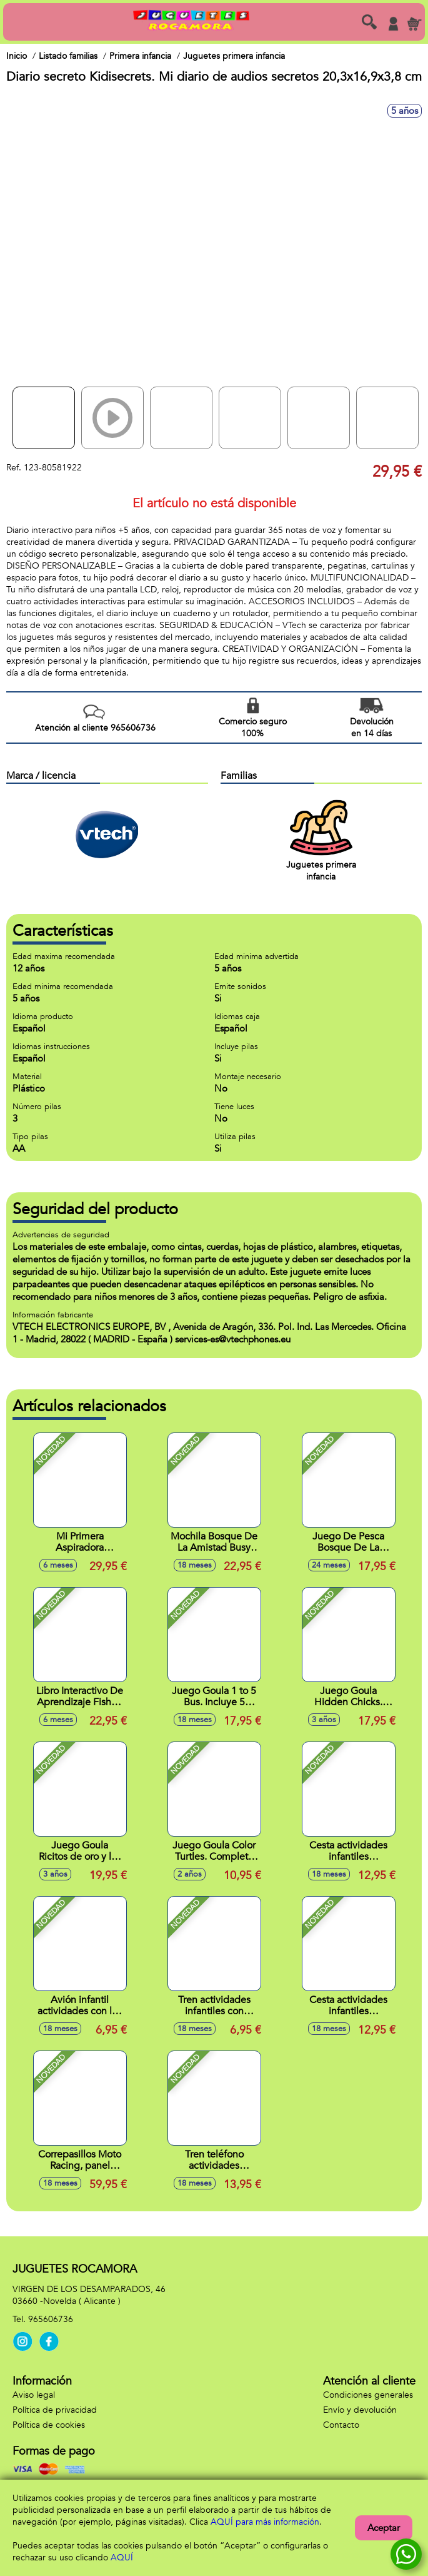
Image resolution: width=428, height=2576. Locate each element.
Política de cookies (48, 2425)
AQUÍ (122, 2557)
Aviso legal (33, 2395)
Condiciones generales (368, 2395)
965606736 (50, 2319)
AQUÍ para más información (265, 2522)
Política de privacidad (54, 2410)
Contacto (341, 2425)
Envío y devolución (360, 2410)
